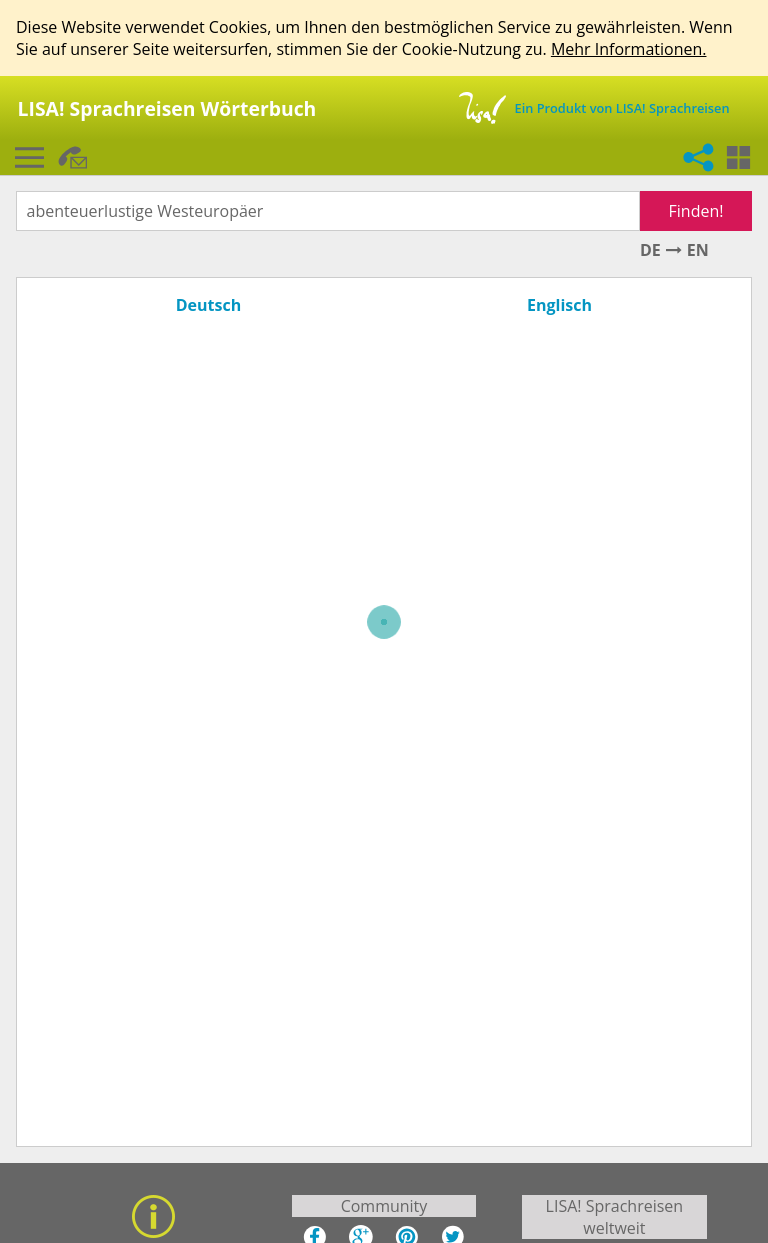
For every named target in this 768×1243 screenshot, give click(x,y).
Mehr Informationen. (629, 49)
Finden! (696, 211)
